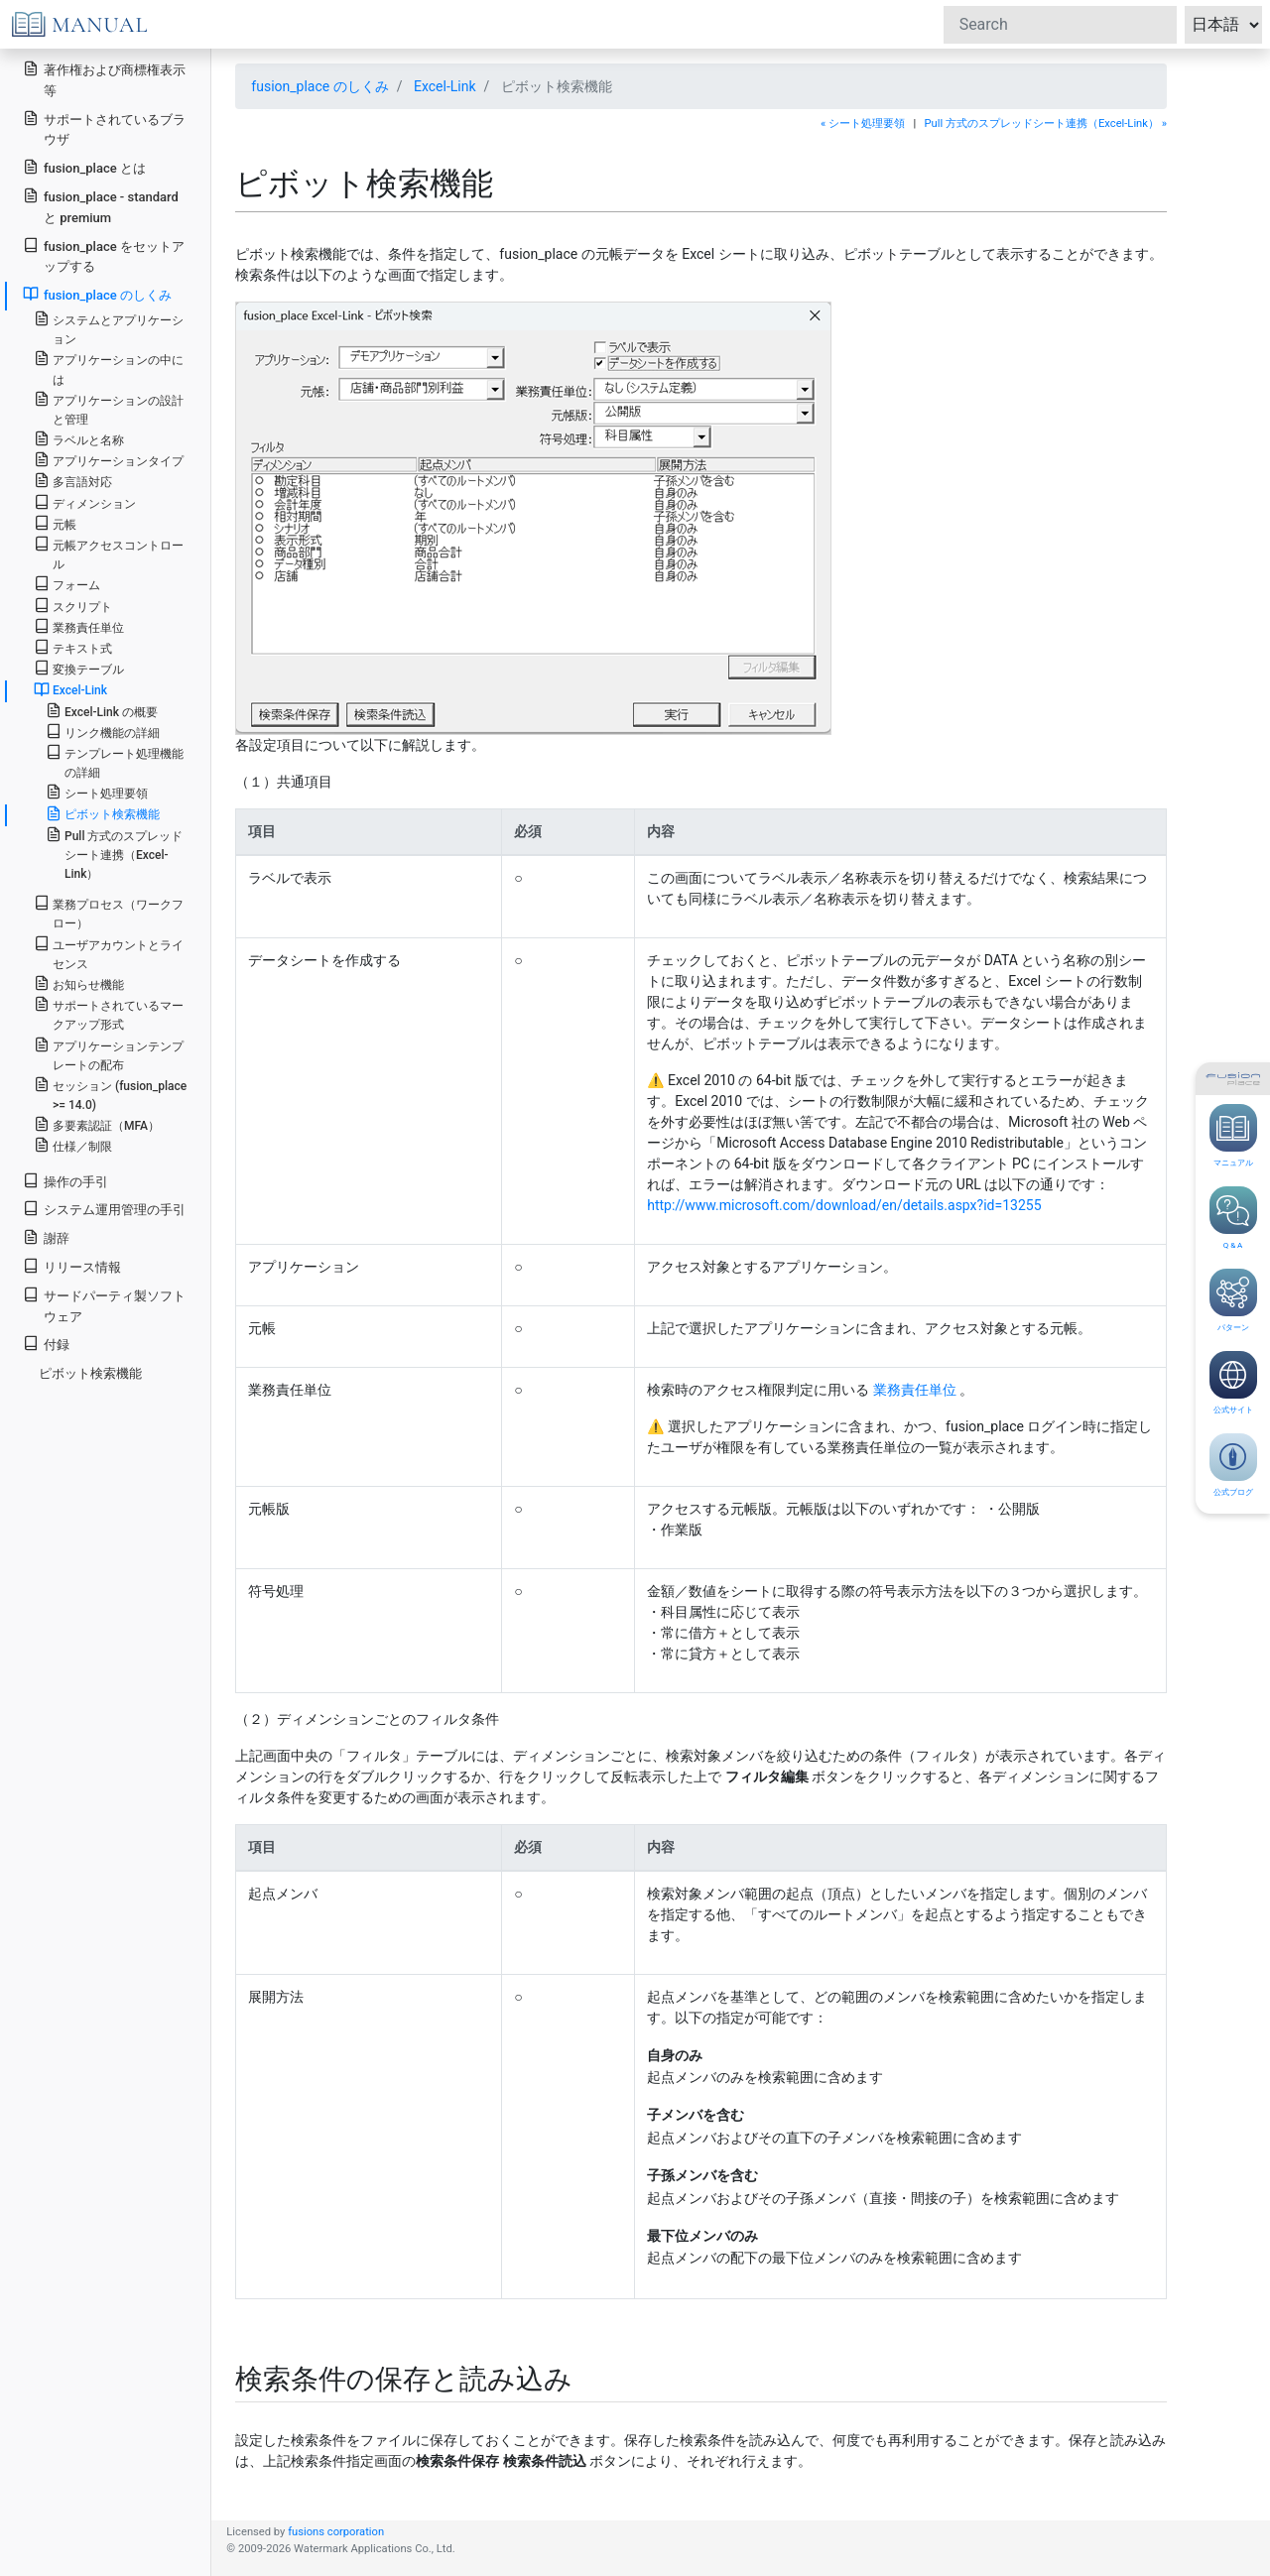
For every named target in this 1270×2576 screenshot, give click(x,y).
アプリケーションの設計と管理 (109, 409)
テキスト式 (73, 647)
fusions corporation (336, 2531)
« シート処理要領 (863, 123)
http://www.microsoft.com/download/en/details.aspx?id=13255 (844, 1205)
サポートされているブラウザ (104, 129)
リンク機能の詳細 (103, 731)
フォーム (67, 583)
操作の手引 (65, 1180)
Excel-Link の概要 (102, 710)
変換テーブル (79, 668)
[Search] (1060, 25)
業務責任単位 (914, 1390)
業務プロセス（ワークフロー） (109, 912)
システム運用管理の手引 (104, 1208)
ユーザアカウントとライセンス (109, 953)
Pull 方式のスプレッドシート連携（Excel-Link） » (1046, 123)
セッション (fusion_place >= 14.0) (110, 1094)
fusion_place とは (84, 167)
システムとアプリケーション (109, 328)
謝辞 (46, 1237)
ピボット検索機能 (103, 813)
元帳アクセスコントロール (109, 553)
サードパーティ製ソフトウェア (104, 1305)
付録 (46, 1343)
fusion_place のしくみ (319, 86)
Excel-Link (445, 86)
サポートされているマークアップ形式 (109, 1014)
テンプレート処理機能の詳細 (115, 762)
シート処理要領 (97, 792)
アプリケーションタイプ (109, 459)
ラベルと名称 (79, 438)
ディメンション (85, 502)
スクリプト (73, 605)
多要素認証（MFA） (97, 1124)
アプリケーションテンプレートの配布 (109, 1054)
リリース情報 (72, 1266)
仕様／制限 (73, 1145)
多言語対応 (73, 480)
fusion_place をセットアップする (104, 256)
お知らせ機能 (79, 983)
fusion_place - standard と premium (101, 206)
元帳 (55, 523)
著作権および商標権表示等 (104, 79)
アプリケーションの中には (109, 368)
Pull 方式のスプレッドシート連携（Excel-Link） (115, 853)
